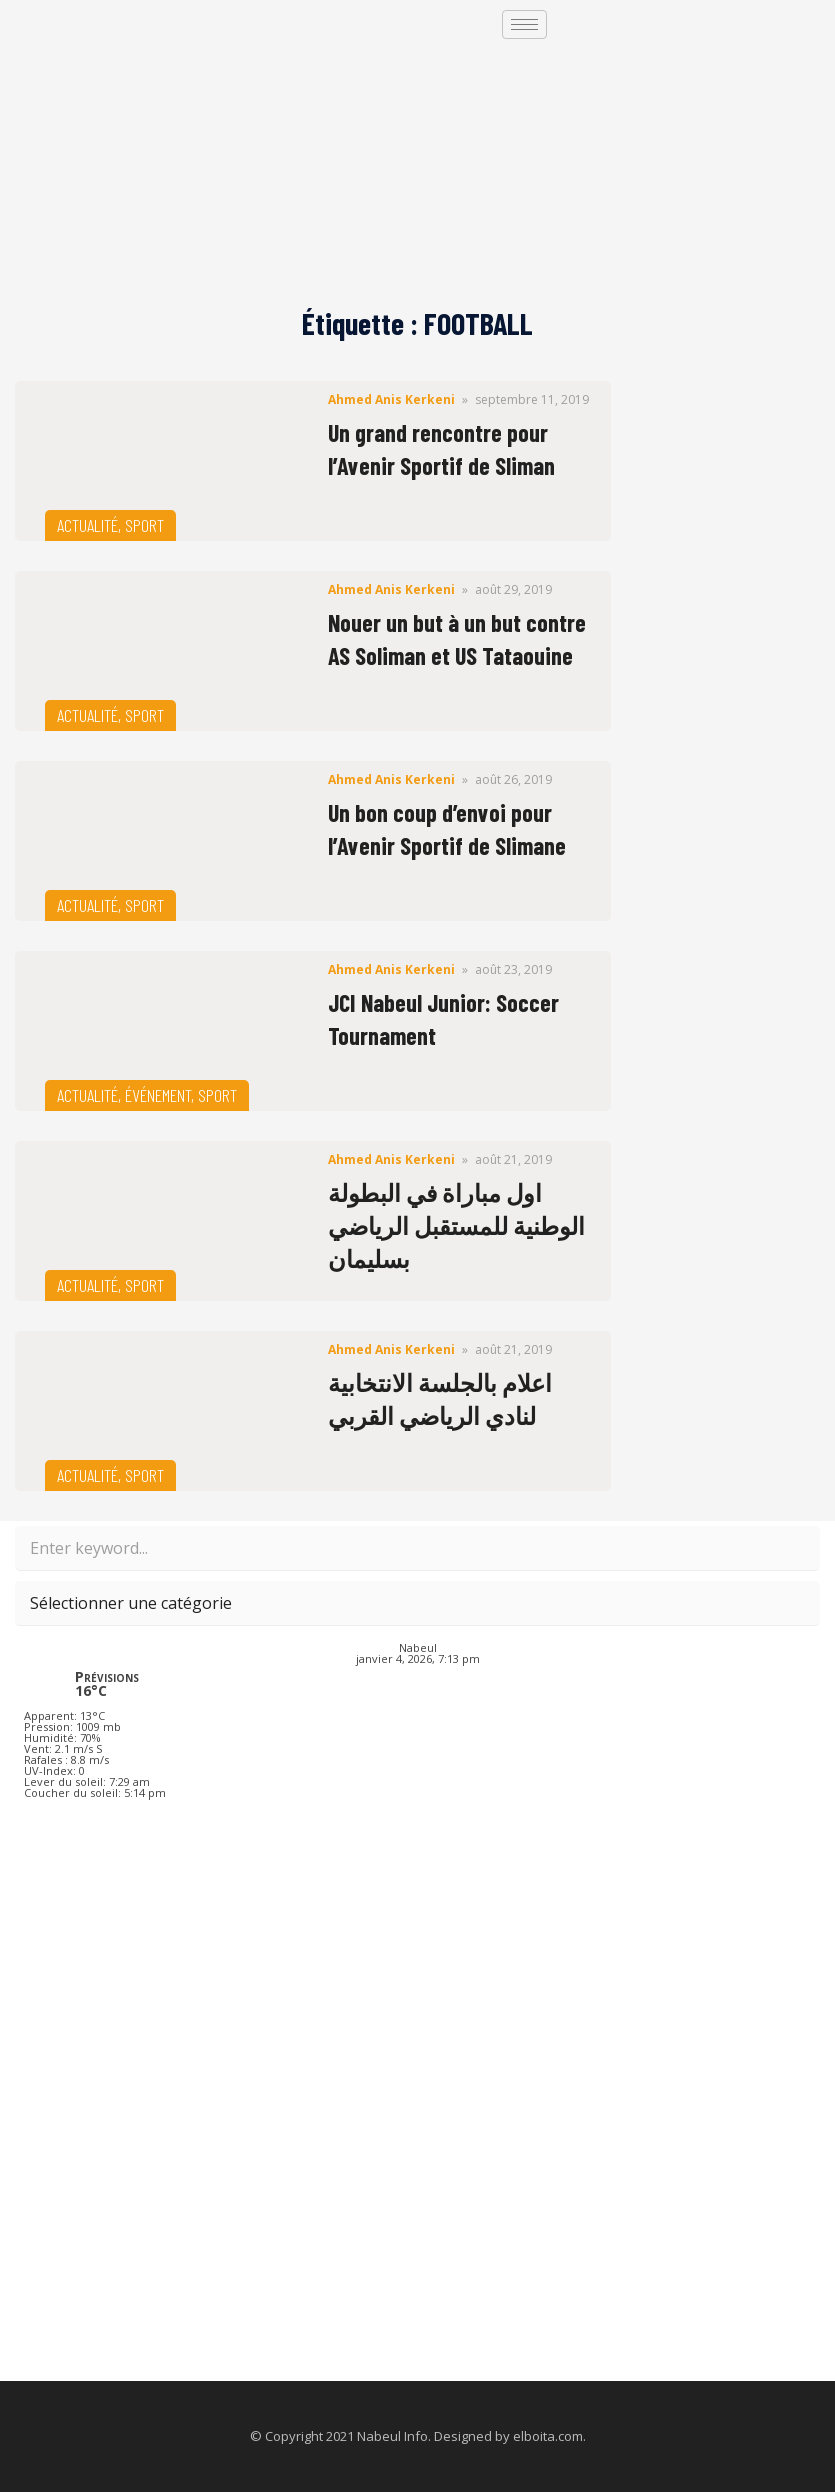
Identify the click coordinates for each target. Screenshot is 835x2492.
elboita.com (548, 2436)
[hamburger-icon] (524, 24)
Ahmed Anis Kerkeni (391, 399)
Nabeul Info (392, 2436)
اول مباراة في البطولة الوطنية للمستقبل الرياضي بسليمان (456, 1225)
